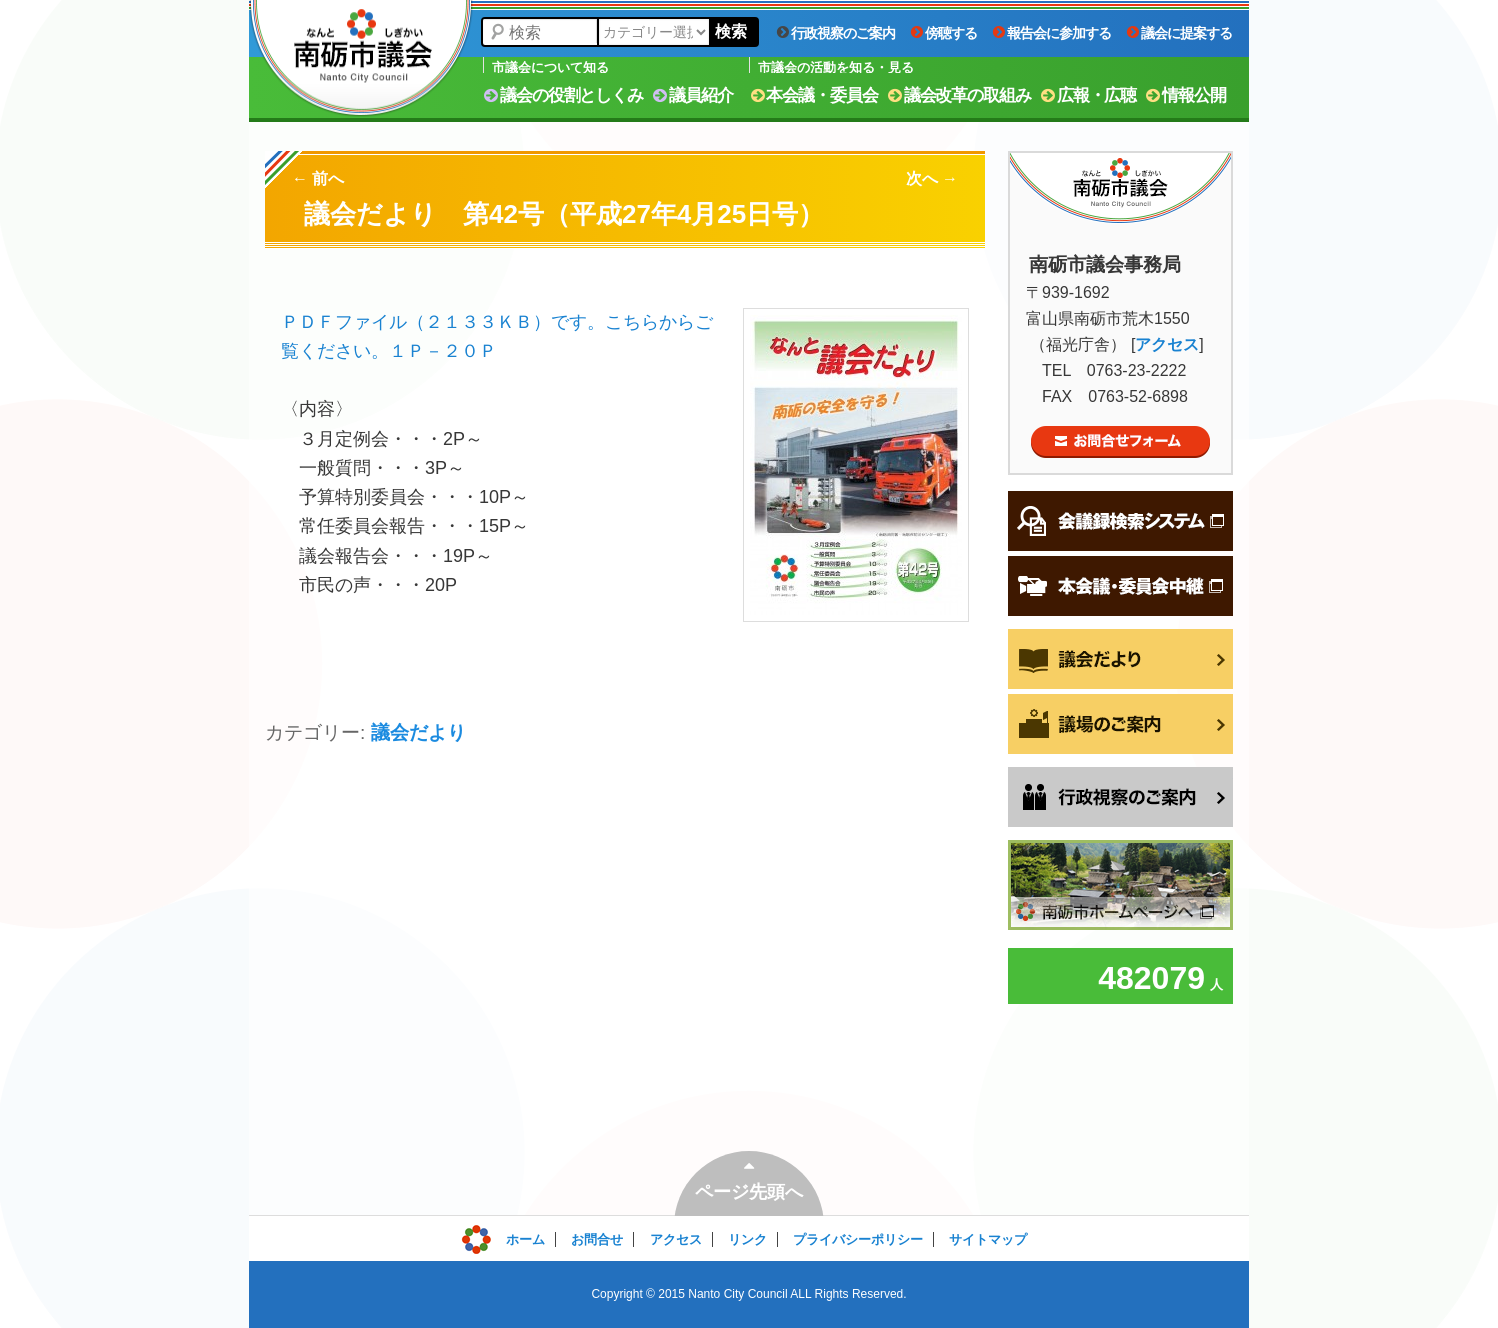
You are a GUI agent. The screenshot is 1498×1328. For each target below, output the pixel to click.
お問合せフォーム (1120, 442)
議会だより (418, 732)
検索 (731, 31)
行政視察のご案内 (836, 33)
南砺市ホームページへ (1120, 885)
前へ (318, 178)
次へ (932, 178)
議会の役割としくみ (563, 95)
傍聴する (944, 33)
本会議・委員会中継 (1120, 586)
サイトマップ (988, 1239)
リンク (747, 1239)
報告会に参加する (1052, 33)
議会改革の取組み (959, 95)
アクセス (1167, 344)
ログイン (506, 1234)
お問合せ (597, 1239)
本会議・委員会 (814, 95)
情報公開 (1186, 95)
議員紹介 (693, 95)
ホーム (525, 1239)
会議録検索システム (1120, 521)
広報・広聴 (1088, 95)
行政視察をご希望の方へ (1120, 797)
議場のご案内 (1120, 724)
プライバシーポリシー (858, 1239)
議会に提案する (1179, 33)
